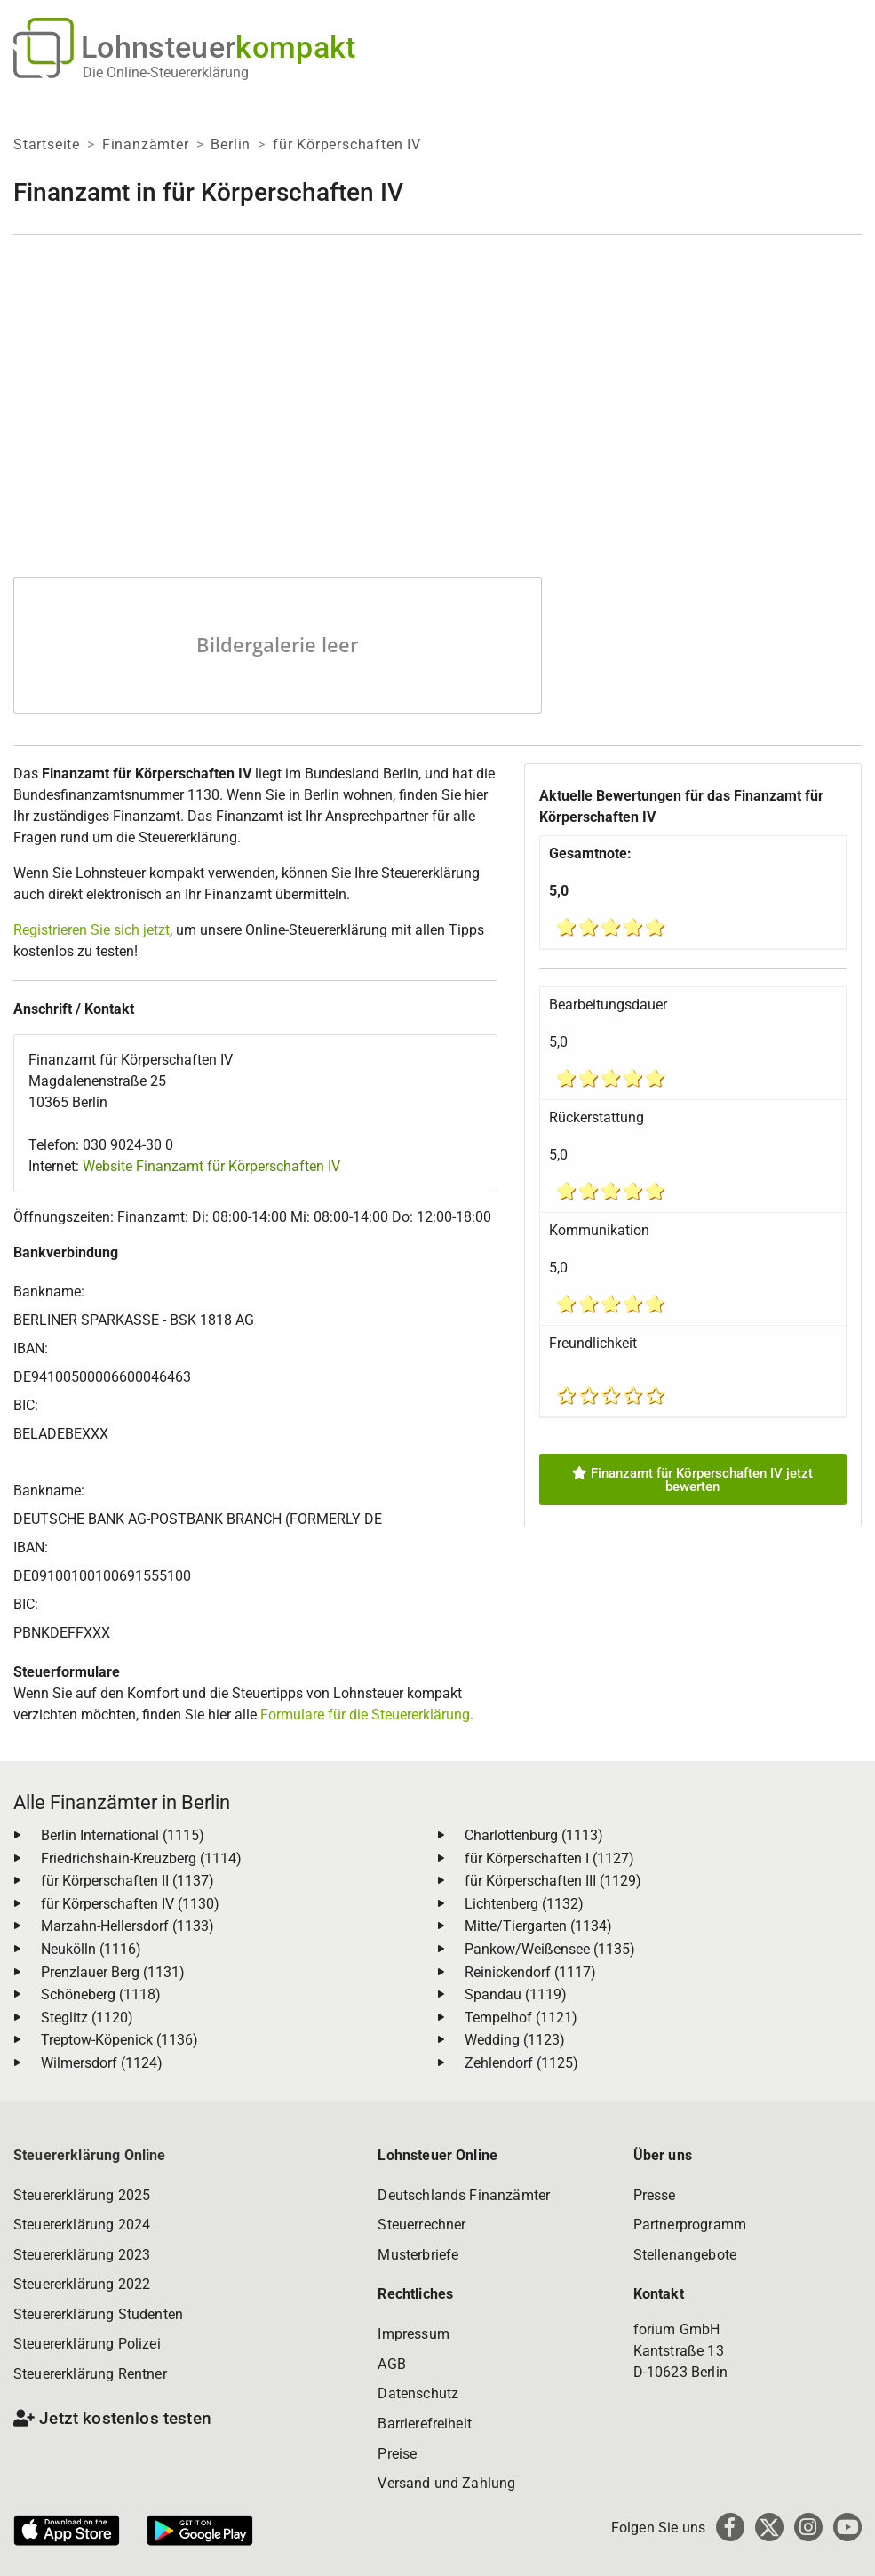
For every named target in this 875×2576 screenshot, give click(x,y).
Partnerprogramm (689, 2224)
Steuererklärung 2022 (81, 2284)
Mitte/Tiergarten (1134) (538, 1926)
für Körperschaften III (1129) (553, 1880)
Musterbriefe (418, 2254)
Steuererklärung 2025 (81, 2195)
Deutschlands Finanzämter (464, 2195)
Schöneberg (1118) (101, 1994)
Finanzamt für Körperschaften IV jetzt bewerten (692, 1480)
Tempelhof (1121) (521, 2017)
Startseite (46, 144)
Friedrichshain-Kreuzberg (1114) (141, 1858)
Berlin (231, 144)
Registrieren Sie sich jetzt (91, 929)
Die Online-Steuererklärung (166, 72)
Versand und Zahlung (446, 2483)
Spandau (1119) (516, 1994)
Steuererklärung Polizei (87, 2343)
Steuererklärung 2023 (81, 2254)
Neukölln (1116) (91, 1949)
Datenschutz (418, 2393)
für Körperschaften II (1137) (127, 1880)
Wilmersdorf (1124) (102, 2062)
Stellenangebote (684, 2254)
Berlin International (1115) (122, 1835)
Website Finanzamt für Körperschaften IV (211, 1166)
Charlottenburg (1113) (534, 1835)
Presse (654, 2195)
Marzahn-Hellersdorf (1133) (127, 1926)
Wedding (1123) (515, 2039)
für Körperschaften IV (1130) (130, 1903)
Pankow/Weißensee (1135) (550, 1949)
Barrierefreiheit (425, 2423)
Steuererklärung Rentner (90, 2373)
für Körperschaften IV (347, 144)
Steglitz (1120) (87, 2017)
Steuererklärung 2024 (81, 2224)
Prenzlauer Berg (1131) (113, 1972)
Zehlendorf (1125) (521, 2062)
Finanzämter (145, 144)
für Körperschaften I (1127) (549, 1858)
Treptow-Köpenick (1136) (119, 2039)
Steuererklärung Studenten (98, 2314)
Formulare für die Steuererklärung (365, 1714)
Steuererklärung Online (89, 2155)
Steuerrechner (421, 2224)
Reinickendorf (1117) (530, 1972)
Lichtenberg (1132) (524, 1903)
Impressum (413, 2333)
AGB (391, 2364)
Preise (397, 2453)
